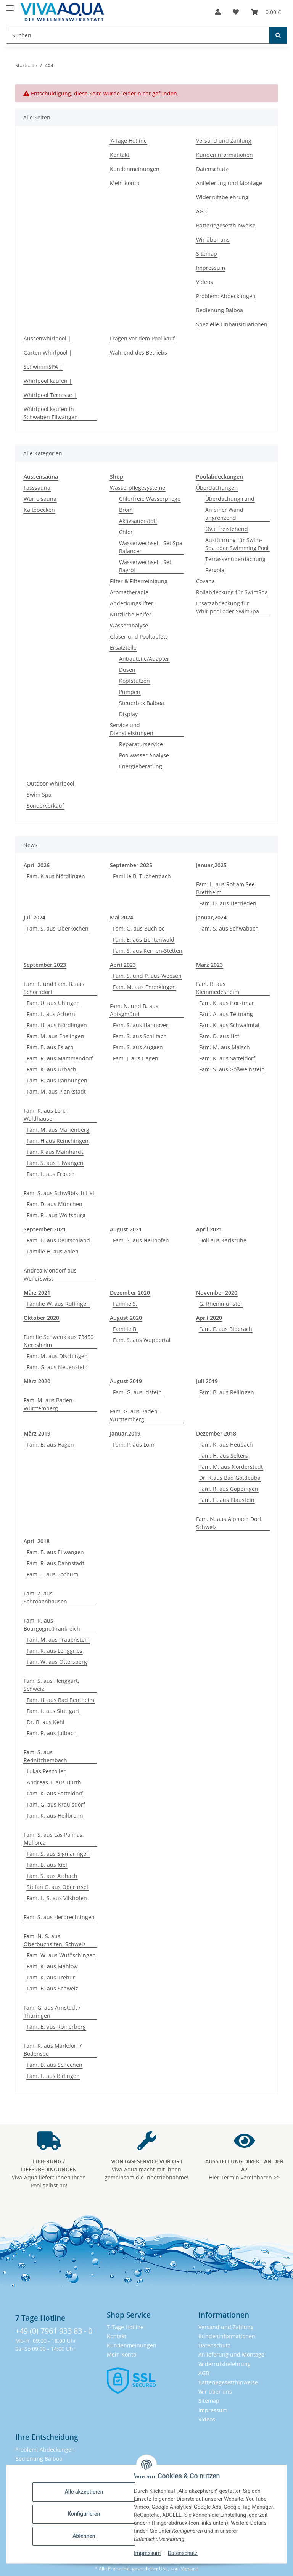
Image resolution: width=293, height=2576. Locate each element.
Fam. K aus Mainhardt (55, 1151)
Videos (204, 282)
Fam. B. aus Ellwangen (55, 1552)
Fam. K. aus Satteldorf (227, 1058)
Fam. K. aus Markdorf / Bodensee (53, 2049)
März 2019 (37, 1433)
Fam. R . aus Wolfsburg (56, 1215)
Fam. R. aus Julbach (52, 1733)
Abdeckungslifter (131, 603)
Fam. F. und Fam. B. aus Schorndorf (54, 987)
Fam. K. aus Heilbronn (55, 1815)
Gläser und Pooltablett (138, 636)
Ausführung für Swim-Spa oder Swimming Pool (237, 544)
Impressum (147, 2553)
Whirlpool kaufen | (48, 380)
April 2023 (123, 964)
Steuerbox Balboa (141, 703)
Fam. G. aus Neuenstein (57, 1367)
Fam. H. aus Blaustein (226, 1499)
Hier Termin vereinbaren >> (244, 2169)
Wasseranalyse (129, 625)
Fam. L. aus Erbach (51, 1174)
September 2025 (131, 865)
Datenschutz (183, 2553)
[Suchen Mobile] (138, 35)
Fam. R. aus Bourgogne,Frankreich (52, 1624)
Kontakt (119, 154)
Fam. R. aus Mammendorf (60, 1058)
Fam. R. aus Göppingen (228, 1488)
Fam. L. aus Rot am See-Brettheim (226, 888)
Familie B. (125, 1328)
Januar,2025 (211, 865)
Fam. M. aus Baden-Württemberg (49, 1404)
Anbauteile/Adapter (144, 658)
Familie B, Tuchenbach (142, 876)
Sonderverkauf (45, 805)
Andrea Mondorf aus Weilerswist (50, 1274)
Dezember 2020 (130, 1292)
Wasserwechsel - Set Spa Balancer (150, 547)
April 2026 (37, 865)
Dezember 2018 (216, 1433)
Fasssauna (37, 487)
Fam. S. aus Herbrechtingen (59, 1917)
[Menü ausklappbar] (10, 5)
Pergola (214, 570)
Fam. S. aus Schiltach (140, 1036)
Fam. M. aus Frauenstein (58, 1639)
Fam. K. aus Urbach (51, 1069)
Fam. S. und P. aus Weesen (147, 975)
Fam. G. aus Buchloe (139, 928)
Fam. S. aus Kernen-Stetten (147, 950)
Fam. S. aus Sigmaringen (58, 1853)
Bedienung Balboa (219, 310)
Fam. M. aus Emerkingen (144, 986)
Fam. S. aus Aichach (52, 1875)
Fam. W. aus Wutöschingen (61, 1955)
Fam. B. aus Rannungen (57, 1080)
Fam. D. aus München (54, 1204)
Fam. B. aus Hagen (50, 1444)
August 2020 (126, 1317)
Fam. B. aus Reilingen (226, 1392)
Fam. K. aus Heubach (226, 1444)
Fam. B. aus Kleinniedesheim (217, 987)
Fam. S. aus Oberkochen (58, 928)
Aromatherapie (129, 592)
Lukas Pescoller (46, 1771)
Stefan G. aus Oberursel (57, 1886)
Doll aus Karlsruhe (222, 1240)
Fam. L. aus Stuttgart (53, 1711)
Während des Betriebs (138, 352)
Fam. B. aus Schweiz (52, 1988)
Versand (189, 2568)
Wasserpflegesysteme (137, 487)
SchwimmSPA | (43, 366)
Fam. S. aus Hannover (140, 1025)
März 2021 (37, 1292)
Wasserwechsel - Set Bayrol (145, 566)
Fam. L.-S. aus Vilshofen (57, 1898)
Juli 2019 (207, 1381)
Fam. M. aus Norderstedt (231, 1466)
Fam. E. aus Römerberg (56, 2026)
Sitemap (206, 253)
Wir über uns (213, 239)
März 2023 (209, 964)
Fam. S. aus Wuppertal (142, 1340)
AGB (201, 211)
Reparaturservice (141, 744)
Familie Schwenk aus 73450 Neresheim (58, 1340)
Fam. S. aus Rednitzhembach (45, 1756)
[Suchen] (278, 35)
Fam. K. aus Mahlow (52, 1966)
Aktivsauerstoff (138, 520)
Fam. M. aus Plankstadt (56, 1091)
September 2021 (45, 1229)
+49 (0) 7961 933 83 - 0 (53, 2331)
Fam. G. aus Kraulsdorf (56, 1804)
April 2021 (209, 1229)
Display (128, 714)
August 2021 (126, 1229)
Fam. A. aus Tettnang (226, 1014)
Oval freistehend (226, 528)
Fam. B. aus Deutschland (58, 1240)
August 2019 (126, 1381)
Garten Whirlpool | (48, 352)
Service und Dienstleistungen (131, 729)
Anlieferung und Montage (229, 183)
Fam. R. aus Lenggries (54, 1650)
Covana (205, 581)
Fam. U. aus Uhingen (53, 1003)
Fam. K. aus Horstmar (226, 1003)
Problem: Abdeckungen (226, 296)
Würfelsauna (40, 498)
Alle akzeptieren (83, 2492)
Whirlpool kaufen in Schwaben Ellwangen (51, 413)
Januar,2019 (125, 1433)
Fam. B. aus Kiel (47, 1864)
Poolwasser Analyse (144, 755)
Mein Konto (124, 183)
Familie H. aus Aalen (53, 1251)
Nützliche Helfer (130, 614)
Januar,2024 (211, 917)
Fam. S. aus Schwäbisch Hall (60, 1193)
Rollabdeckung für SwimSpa (232, 592)
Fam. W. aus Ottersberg (57, 1661)
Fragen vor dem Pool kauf (142, 338)
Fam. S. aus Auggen (138, 1047)
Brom (126, 509)
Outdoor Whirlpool (50, 783)
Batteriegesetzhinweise (226, 225)
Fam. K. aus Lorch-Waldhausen (47, 1114)
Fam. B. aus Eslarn (50, 1047)
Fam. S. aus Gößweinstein (232, 1069)
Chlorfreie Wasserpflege (149, 498)
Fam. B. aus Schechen (54, 2064)
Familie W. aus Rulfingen (58, 1303)
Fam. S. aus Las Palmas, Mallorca (54, 1838)
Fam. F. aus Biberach (225, 1328)
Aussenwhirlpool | (47, 338)
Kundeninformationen (224, 154)
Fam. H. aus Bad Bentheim (60, 1699)
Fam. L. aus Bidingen (53, 2075)
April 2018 (37, 1541)
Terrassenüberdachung (235, 559)
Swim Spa (39, 794)
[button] (218, 11)
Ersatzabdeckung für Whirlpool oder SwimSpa (227, 607)
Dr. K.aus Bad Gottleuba (230, 1477)
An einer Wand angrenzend (224, 513)
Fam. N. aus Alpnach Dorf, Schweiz (229, 1523)
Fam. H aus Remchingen (58, 1140)
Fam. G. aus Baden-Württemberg (134, 1415)
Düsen (127, 669)
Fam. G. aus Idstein (137, 1392)
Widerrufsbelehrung (222, 197)
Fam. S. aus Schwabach (229, 928)
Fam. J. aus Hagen (135, 1058)
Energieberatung (140, 766)
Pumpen (129, 691)
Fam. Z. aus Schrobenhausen (45, 1597)
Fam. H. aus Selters (223, 1455)
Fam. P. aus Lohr (134, 1444)
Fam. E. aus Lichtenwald (143, 939)
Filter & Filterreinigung (138, 581)
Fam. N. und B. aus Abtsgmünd (134, 1010)
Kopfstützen (134, 680)
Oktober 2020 (41, 1317)
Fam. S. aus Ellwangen (55, 1162)
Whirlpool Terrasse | (50, 394)
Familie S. (125, 1303)
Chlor (126, 532)
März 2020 (37, 1381)
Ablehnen (83, 2536)
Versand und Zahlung (223, 140)
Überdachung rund (229, 498)
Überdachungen (217, 487)
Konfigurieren (84, 2514)
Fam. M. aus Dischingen (57, 1356)
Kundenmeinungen (134, 169)
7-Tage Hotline (128, 140)
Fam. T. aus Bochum (52, 1574)
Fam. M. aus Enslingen (55, 1036)
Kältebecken (39, 509)
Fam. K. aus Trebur (51, 1977)
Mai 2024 (121, 917)
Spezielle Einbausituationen (231, 324)
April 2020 (209, 1317)
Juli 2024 (34, 917)
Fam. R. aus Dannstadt (55, 1563)
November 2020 (216, 1292)
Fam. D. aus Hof (219, 1036)
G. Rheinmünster (221, 1303)
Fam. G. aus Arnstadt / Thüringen (52, 2011)
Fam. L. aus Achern (51, 1014)
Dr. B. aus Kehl (45, 1722)
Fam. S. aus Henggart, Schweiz (51, 1684)
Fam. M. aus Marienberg (58, 1129)
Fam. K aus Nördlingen (56, 876)
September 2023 (45, 964)
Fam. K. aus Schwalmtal (229, 1025)
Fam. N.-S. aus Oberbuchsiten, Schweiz (55, 1940)
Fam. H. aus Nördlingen (57, 1025)
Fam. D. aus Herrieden (227, 903)
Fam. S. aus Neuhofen (141, 1240)
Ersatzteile (123, 647)
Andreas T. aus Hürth (54, 1782)
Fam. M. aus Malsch (224, 1047)
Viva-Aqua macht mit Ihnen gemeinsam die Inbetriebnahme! (146, 2169)
